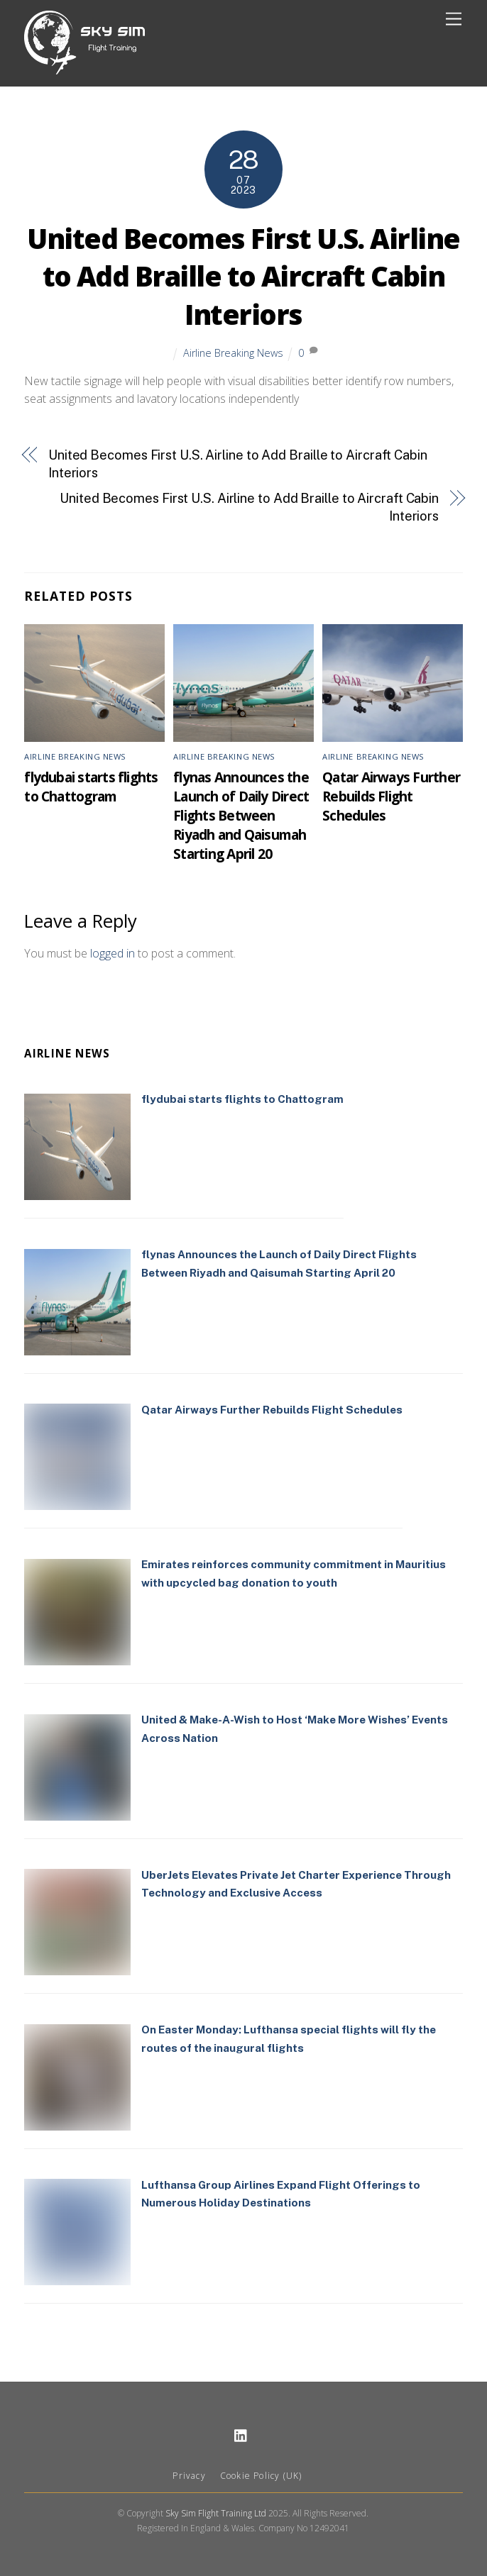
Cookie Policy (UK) (261, 2476)
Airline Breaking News (233, 353)
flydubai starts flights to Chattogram (91, 786)
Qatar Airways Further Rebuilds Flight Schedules (391, 796)
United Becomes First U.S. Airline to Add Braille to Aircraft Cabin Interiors (243, 276)
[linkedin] (241, 2434)
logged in (112, 953)
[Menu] (453, 19)
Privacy (189, 2476)
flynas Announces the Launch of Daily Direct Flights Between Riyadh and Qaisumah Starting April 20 (241, 815)
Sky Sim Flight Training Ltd (215, 2513)
